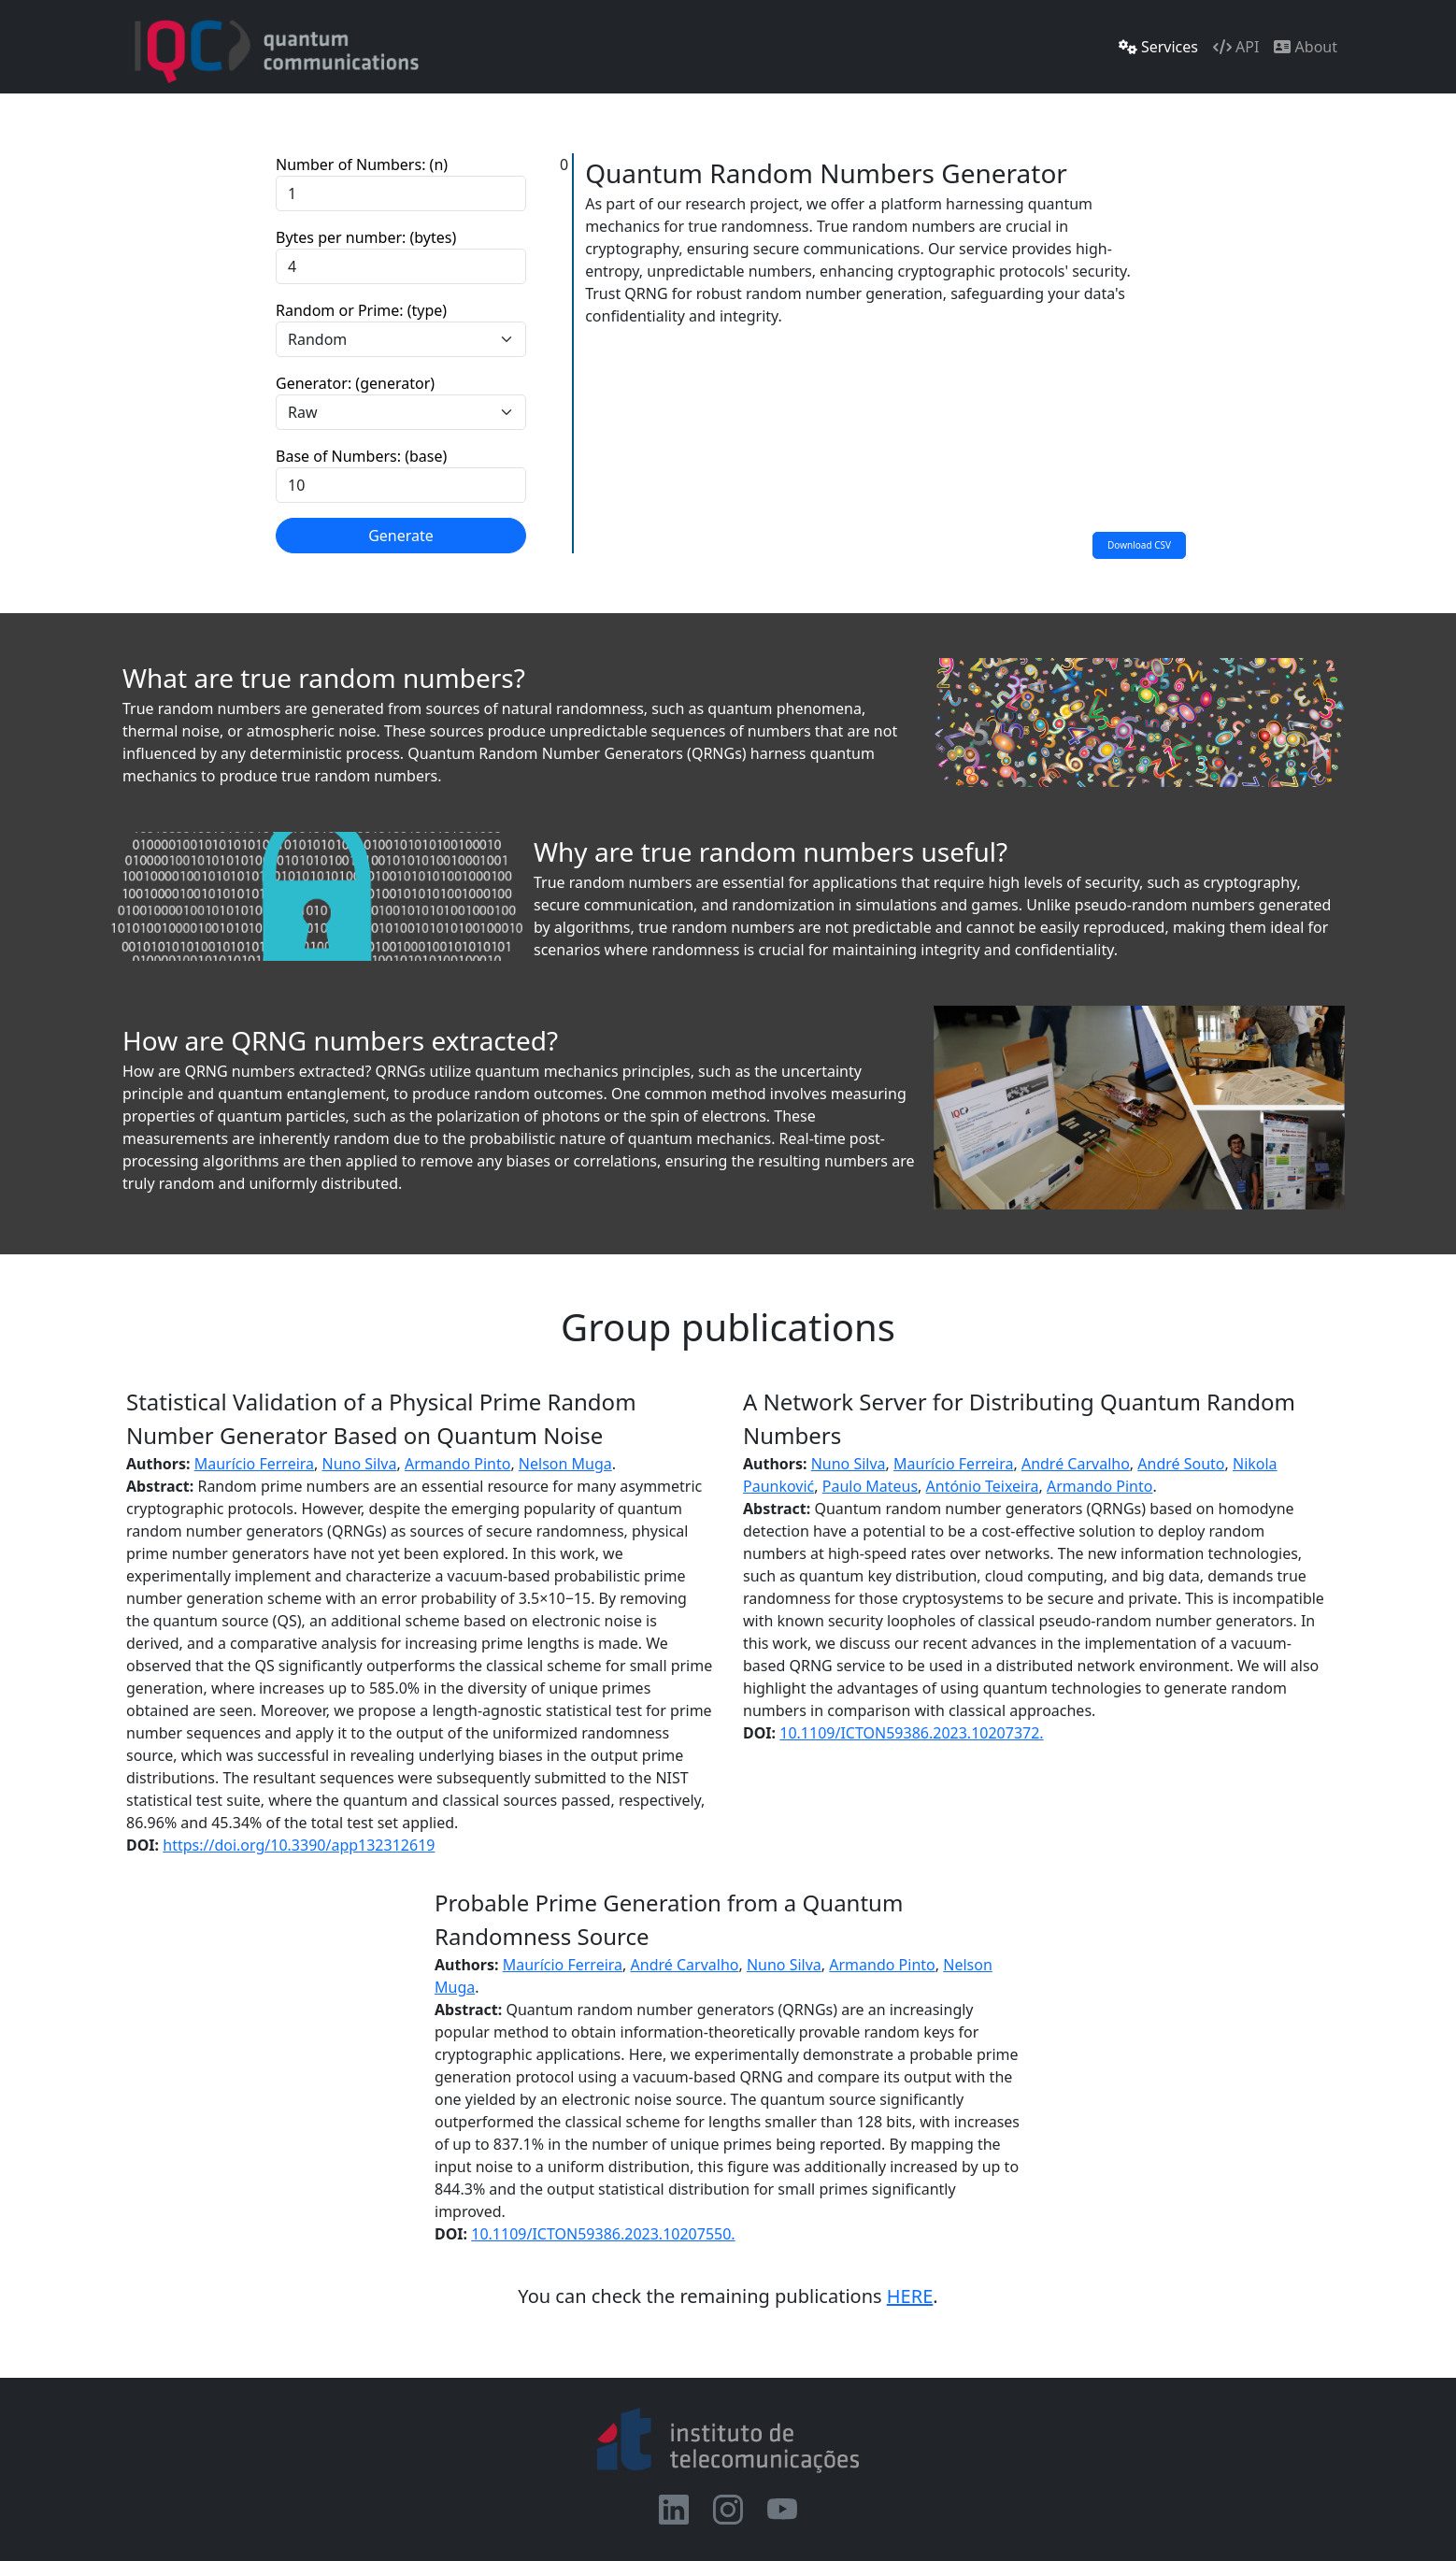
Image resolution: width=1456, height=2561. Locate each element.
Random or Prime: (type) (361, 310)
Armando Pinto (458, 1463)
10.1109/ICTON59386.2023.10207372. (911, 1733)
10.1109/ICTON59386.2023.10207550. (603, 2234)
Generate (401, 535)
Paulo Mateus (870, 1486)
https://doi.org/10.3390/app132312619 (299, 1845)
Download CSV (1139, 544)
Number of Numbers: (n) (362, 164)
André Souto (1180, 1463)
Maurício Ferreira (254, 1463)
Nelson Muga (565, 1463)
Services (1158, 46)
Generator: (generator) (355, 383)
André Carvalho (1075, 1463)
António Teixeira (982, 1486)
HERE (910, 2296)
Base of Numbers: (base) (361, 456)
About (1305, 46)
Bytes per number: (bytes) (366, 237)
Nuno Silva (359, 1463)
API (1236, 46)
